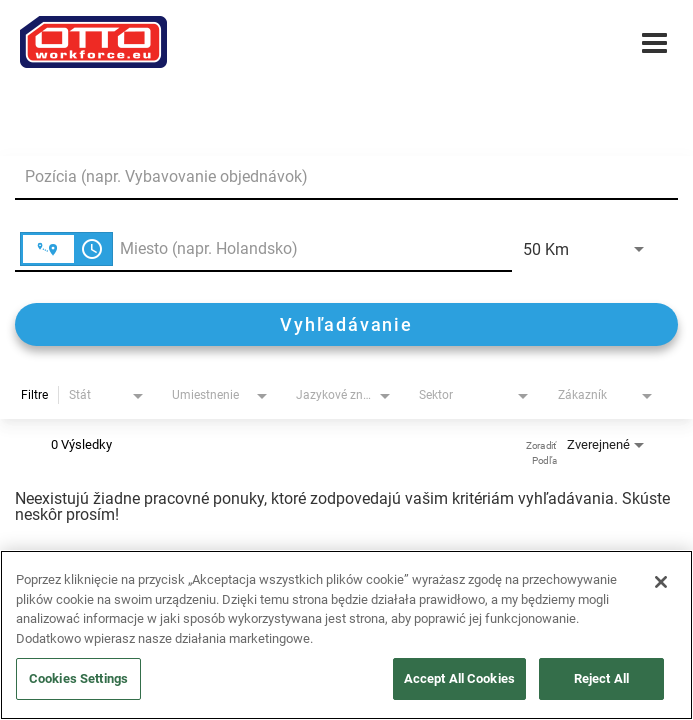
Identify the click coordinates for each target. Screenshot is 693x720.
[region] (346, 635)
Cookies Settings (78, 678)
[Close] (661, 582)
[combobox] (336, 176)
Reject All (601, 678)
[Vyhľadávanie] (346, 324)
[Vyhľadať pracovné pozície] (346, 324)
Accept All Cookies (459, 678)
